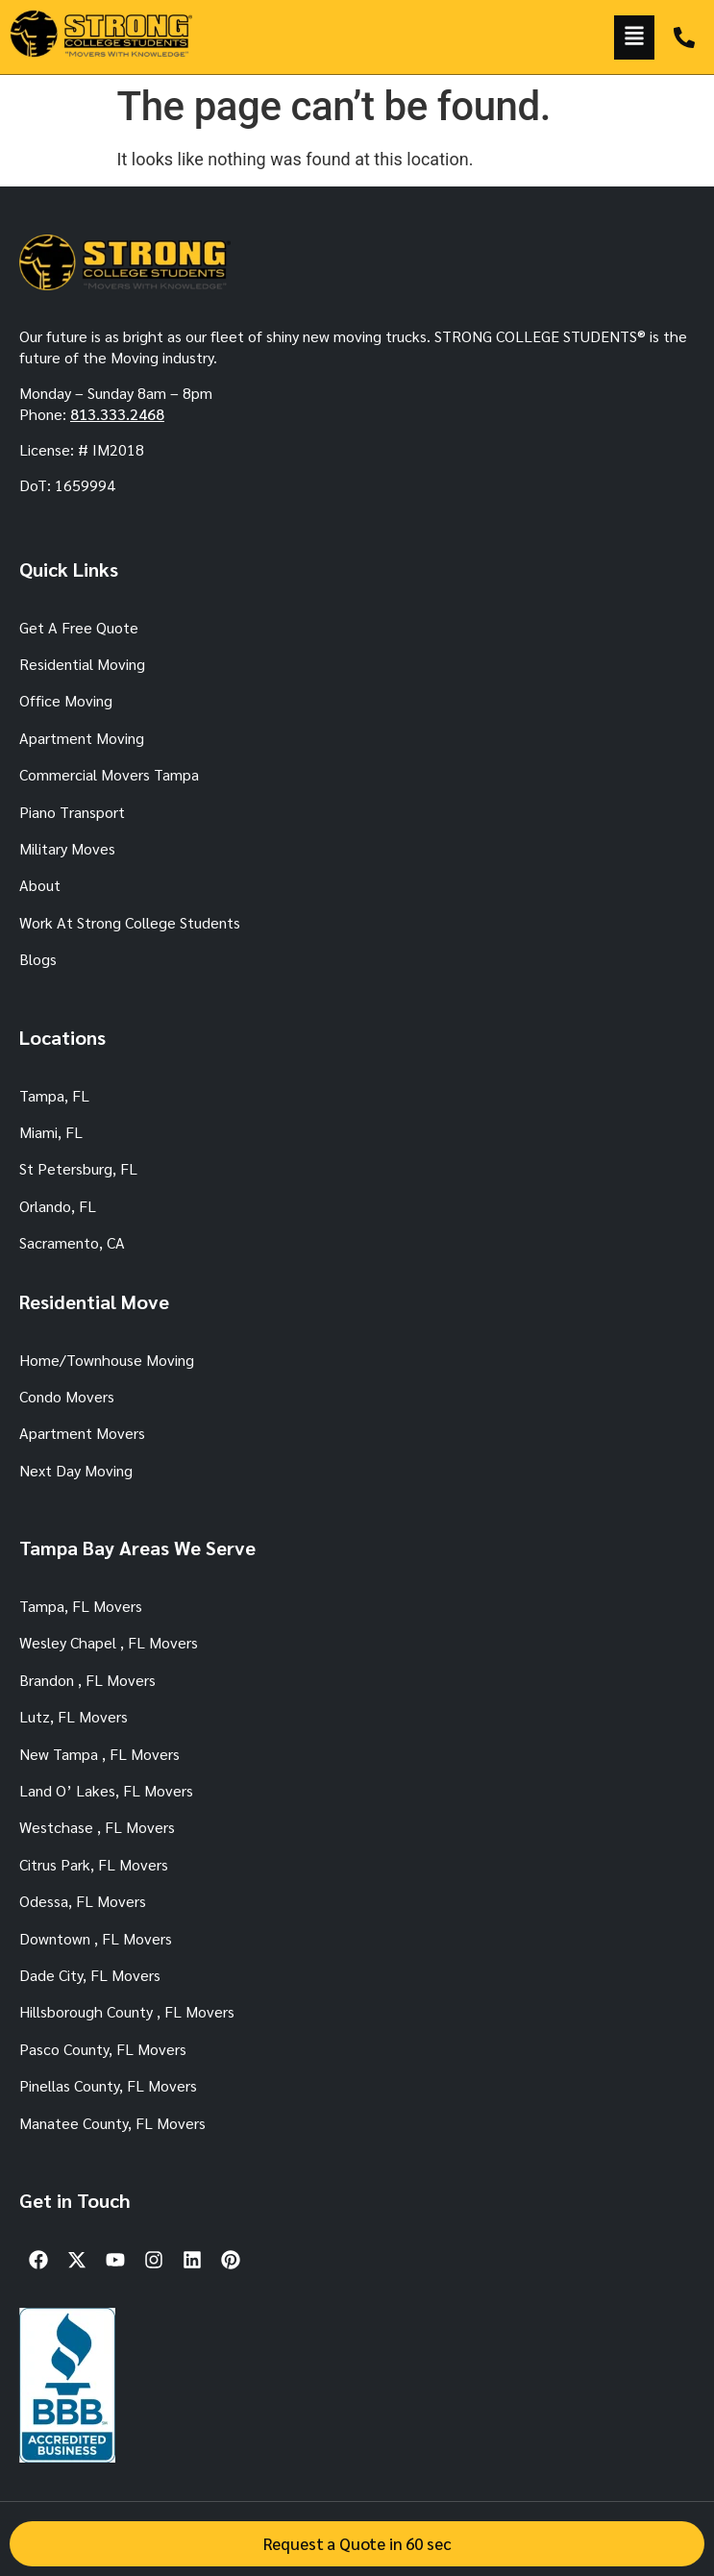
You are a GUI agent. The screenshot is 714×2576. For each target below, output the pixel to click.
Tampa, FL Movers (80, 1606)
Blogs (38, 959)
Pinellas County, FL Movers (108, 2085)
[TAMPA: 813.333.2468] (684, 37)
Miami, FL (51, 1132)
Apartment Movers (82, 1433)
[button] (634, 37)
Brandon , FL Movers (87, 1680)
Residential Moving (82, 664)
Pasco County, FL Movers (102, 2049)
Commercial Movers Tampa (109, 774)
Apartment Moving (81, 738)
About (40, 885)
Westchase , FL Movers (97, 1827)
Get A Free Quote (78, 627)
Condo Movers (66, 1396)
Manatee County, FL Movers (112, 2123)
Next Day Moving (76, 1470)
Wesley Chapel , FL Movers (108, 1642)
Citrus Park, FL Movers (93, 1864)
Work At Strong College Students (129, 922)
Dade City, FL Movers (89, 1975)
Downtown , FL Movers (95, 1938)
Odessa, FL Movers (82, 1901)
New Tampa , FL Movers (99, 1754)
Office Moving (65, 700)
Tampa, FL (54, 1095)
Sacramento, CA (72, 1242)
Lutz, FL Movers (73, 1716)
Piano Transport (72, 812)
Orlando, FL (57, 1206)
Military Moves (67, 848)
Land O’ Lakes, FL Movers (106, 1790)
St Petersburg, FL (78, 1168)
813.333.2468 (117, 414)
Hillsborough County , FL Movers (126, 2011)
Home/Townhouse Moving (106, 1360)
